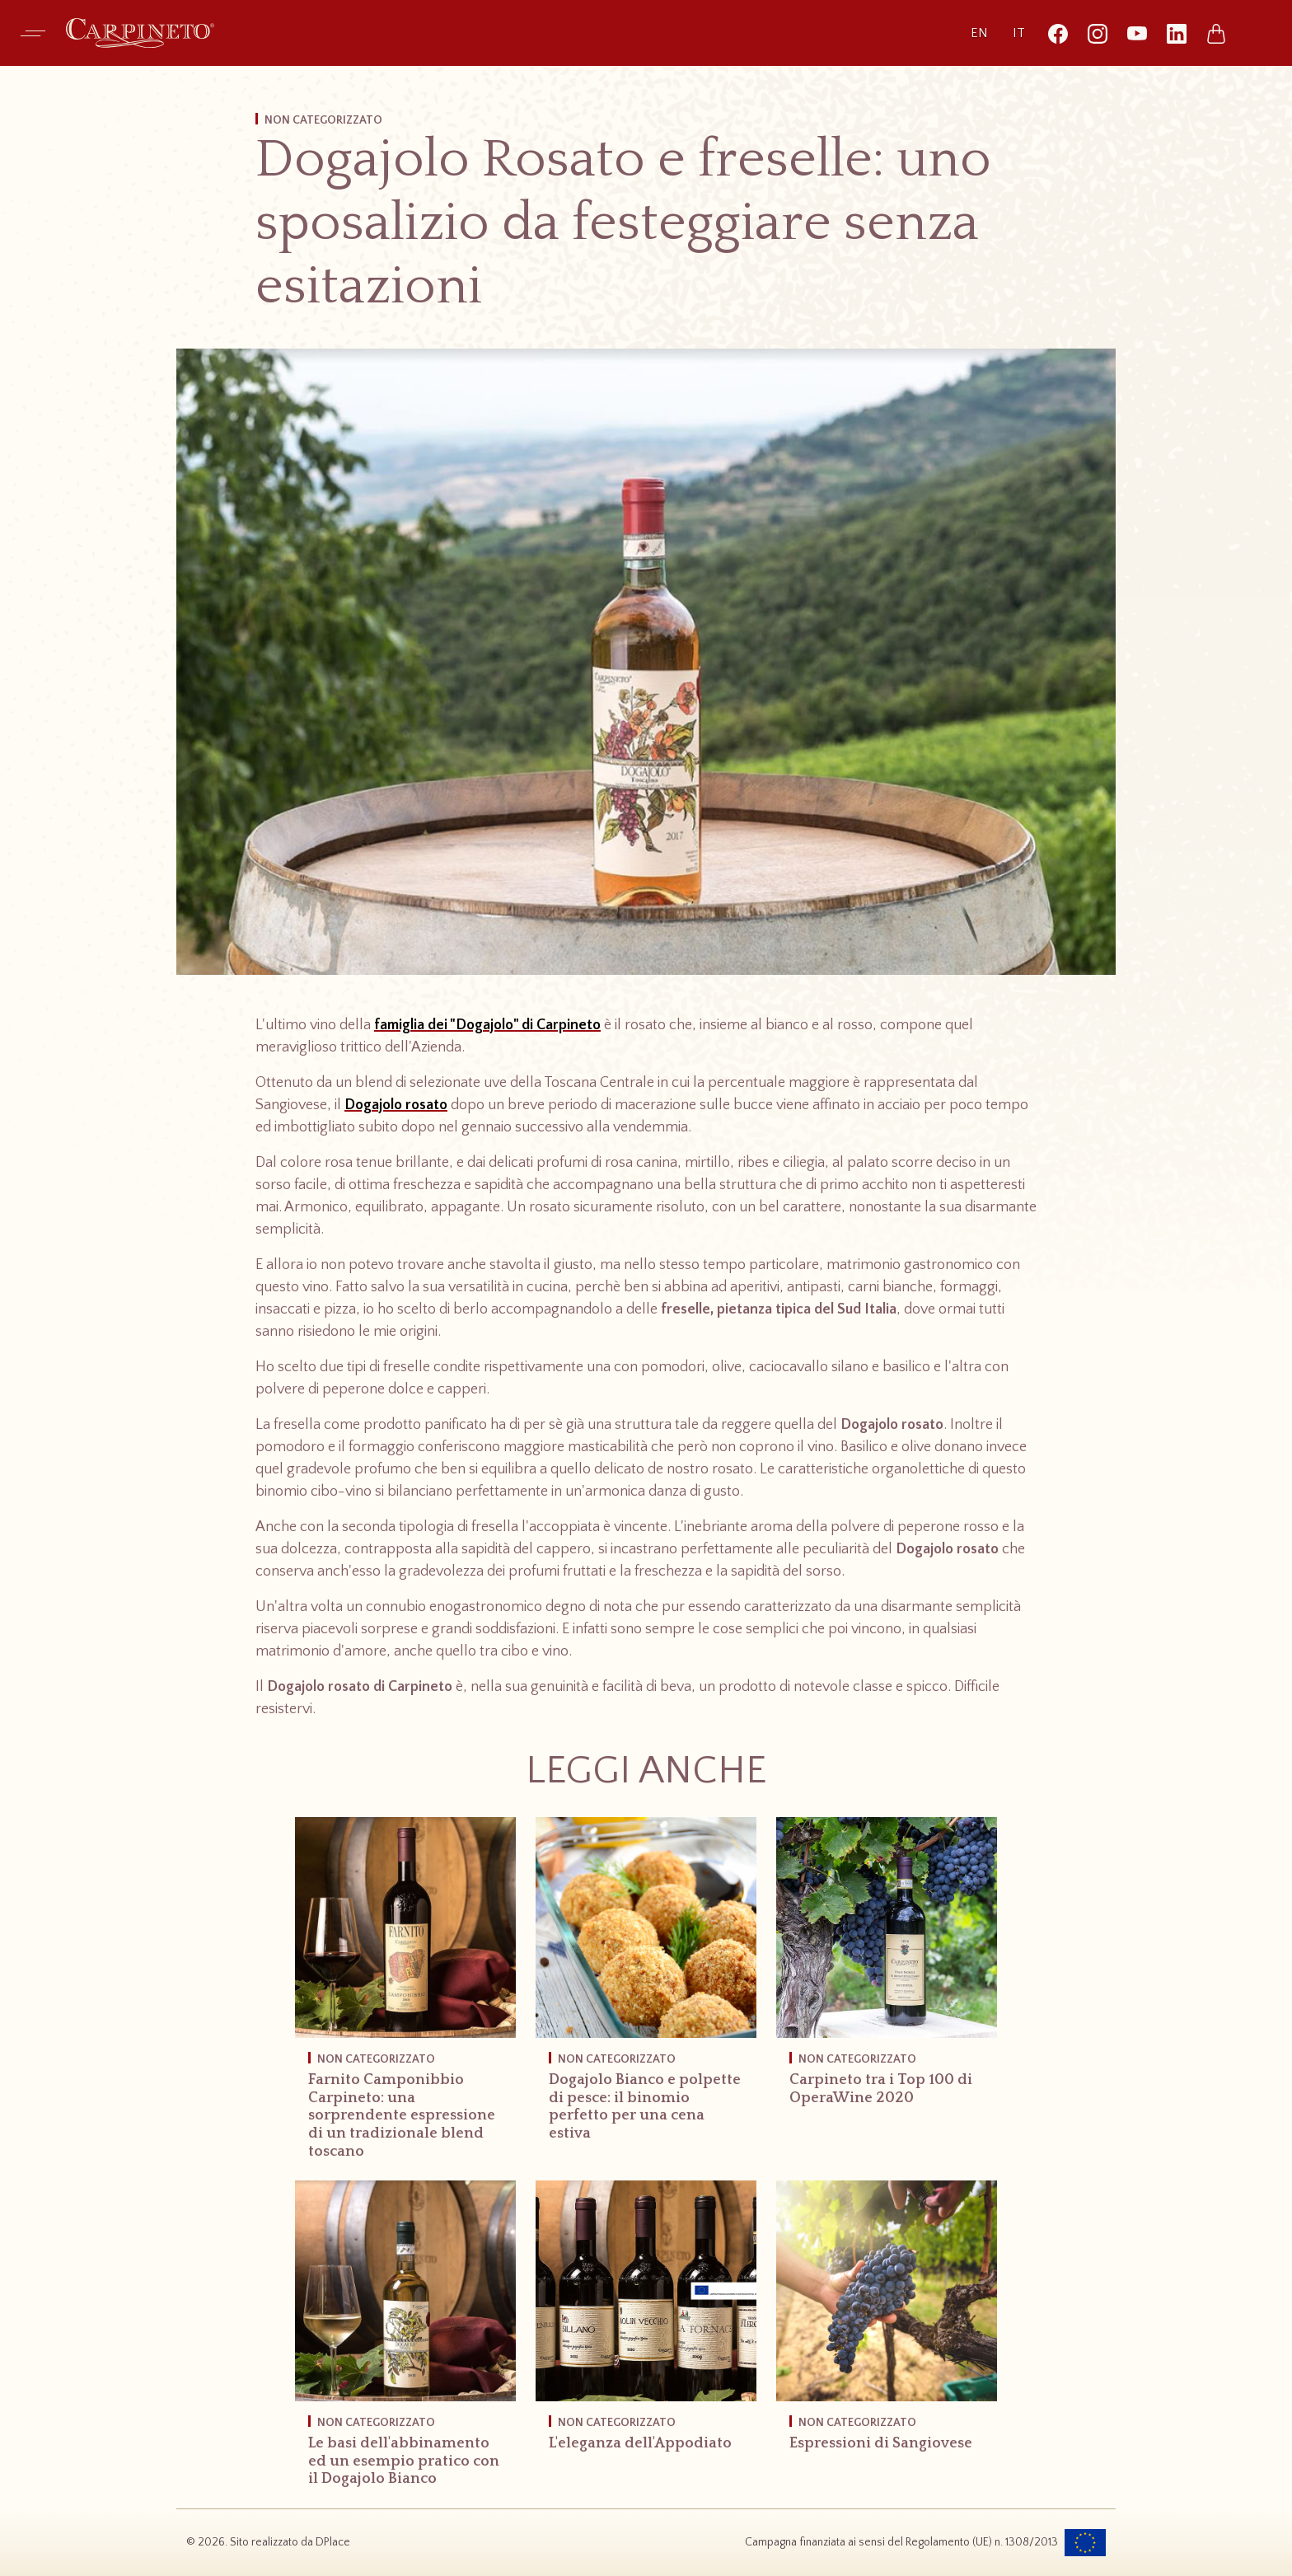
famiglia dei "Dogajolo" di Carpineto (487, 1025)
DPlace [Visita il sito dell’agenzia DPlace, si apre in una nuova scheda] (333, 2542)
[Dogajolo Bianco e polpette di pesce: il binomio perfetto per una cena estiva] (646, 1989)
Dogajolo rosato (395, 1105)
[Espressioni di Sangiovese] (886, 2326)
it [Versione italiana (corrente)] (1019, 33)
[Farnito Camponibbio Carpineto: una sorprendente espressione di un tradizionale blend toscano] (405, 1998)
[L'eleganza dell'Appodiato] (646, 2326)
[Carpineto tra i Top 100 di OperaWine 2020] (886, 1972)
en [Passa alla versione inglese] (979, 33)
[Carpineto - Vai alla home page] (140, 33)
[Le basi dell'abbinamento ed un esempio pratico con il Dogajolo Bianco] (405, 2344)
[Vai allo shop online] (1216, 32)
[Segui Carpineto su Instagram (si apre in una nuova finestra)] (1097, 32)
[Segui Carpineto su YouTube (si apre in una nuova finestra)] (1137, 32)
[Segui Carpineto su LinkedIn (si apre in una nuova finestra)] (1177, 32)
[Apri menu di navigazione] (33, 33)
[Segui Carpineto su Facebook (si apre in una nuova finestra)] (1058, 32)
